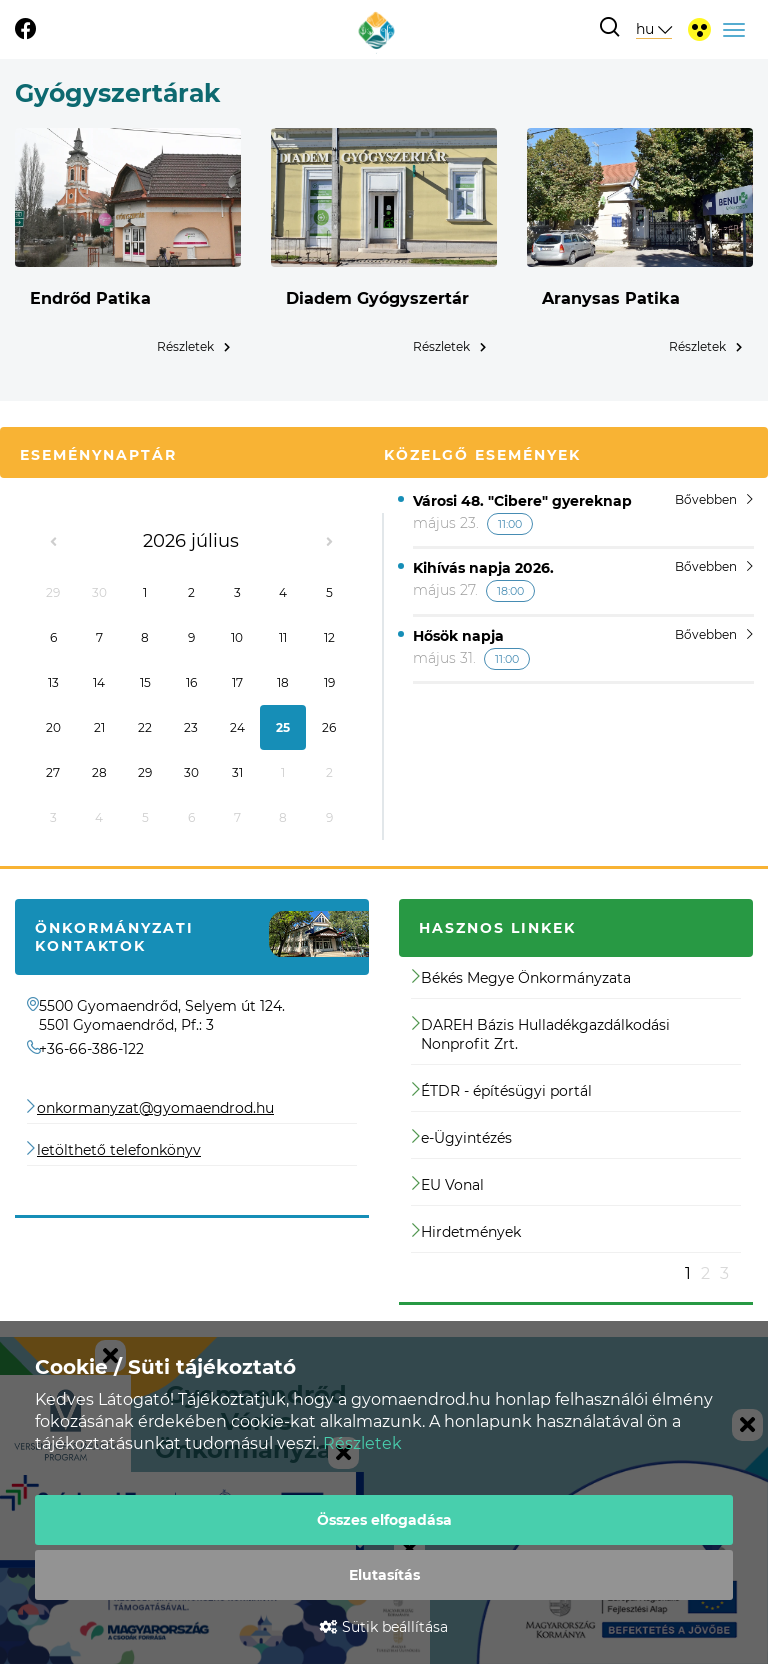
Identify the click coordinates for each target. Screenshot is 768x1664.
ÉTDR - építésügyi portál (502, 1091)
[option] (576, 1119)
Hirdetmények (466, 1232)
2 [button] (705, 1273)
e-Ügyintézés (462, 1138)
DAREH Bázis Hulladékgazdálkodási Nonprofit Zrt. (541, 1034)
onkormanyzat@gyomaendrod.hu (155, 1108)
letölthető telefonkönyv (119, 1150)
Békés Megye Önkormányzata (521, 978)
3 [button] (724, 1273)
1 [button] (688, 1273)
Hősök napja (458, 636)
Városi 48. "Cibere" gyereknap (522, 501)
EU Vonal (448, 1185)
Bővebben (714, 499)
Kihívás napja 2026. (483, 568)
